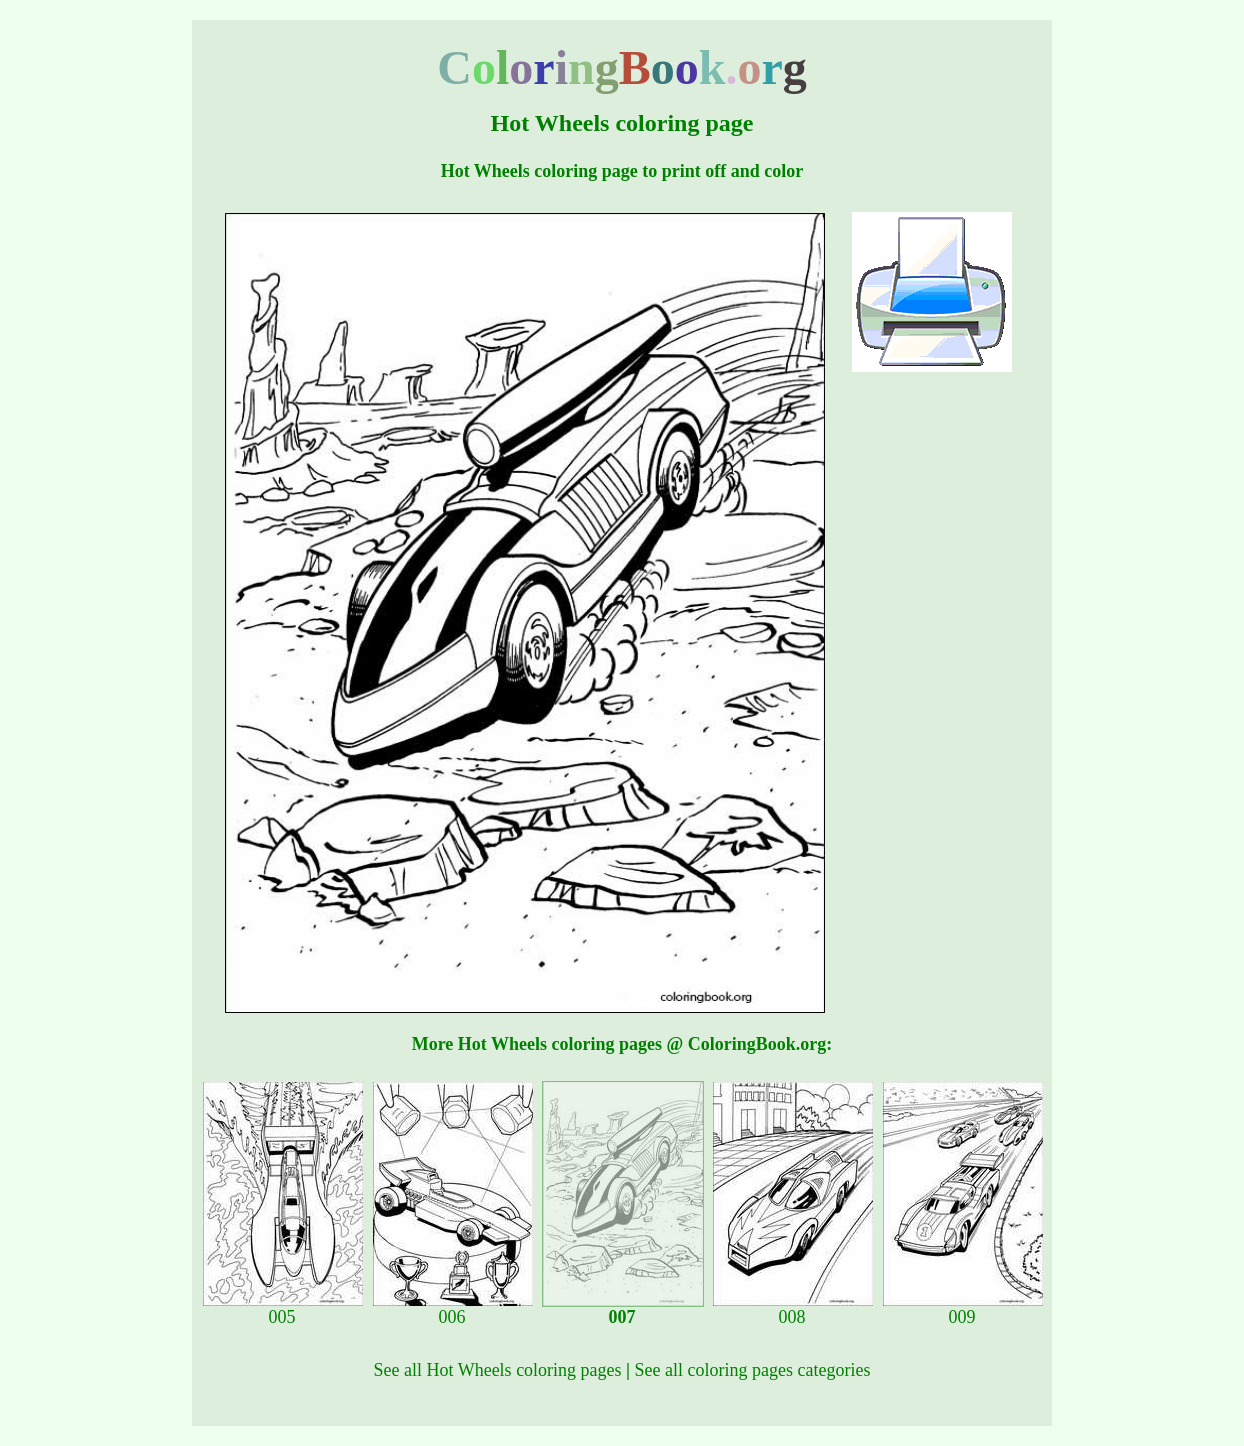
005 (283, 1309)
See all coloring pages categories (753, 1370)
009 (963, 1309)
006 (453, 1309)
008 (793, 1309)
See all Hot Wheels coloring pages (498, 1370)
